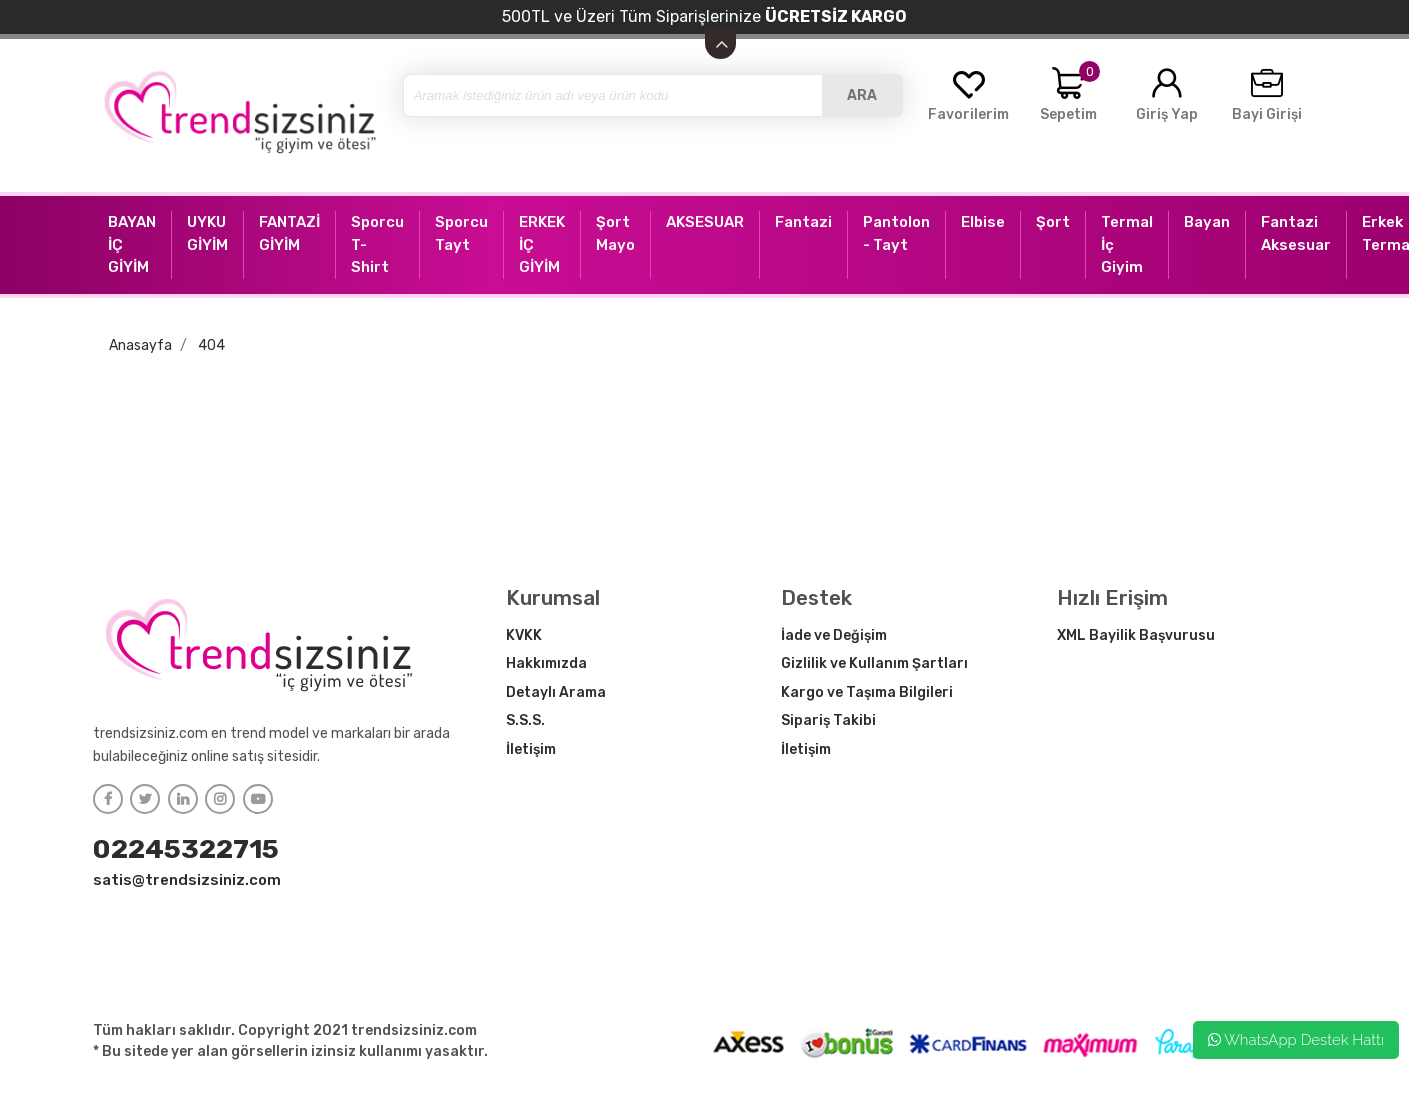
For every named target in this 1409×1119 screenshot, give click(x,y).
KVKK (524, 635)
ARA (862, 95)
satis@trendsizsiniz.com (187, 880)
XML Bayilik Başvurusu (1136, 635)
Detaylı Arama (556, 692)
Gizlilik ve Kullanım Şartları (874, 663)
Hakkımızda (546, 663)
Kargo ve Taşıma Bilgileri (867, 692)
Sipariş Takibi (828, 720)
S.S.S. (525, 720)
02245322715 (186, 849)
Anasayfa (140, 345)
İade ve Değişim (834, 635)
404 (211, 345)
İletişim (531, 749)
